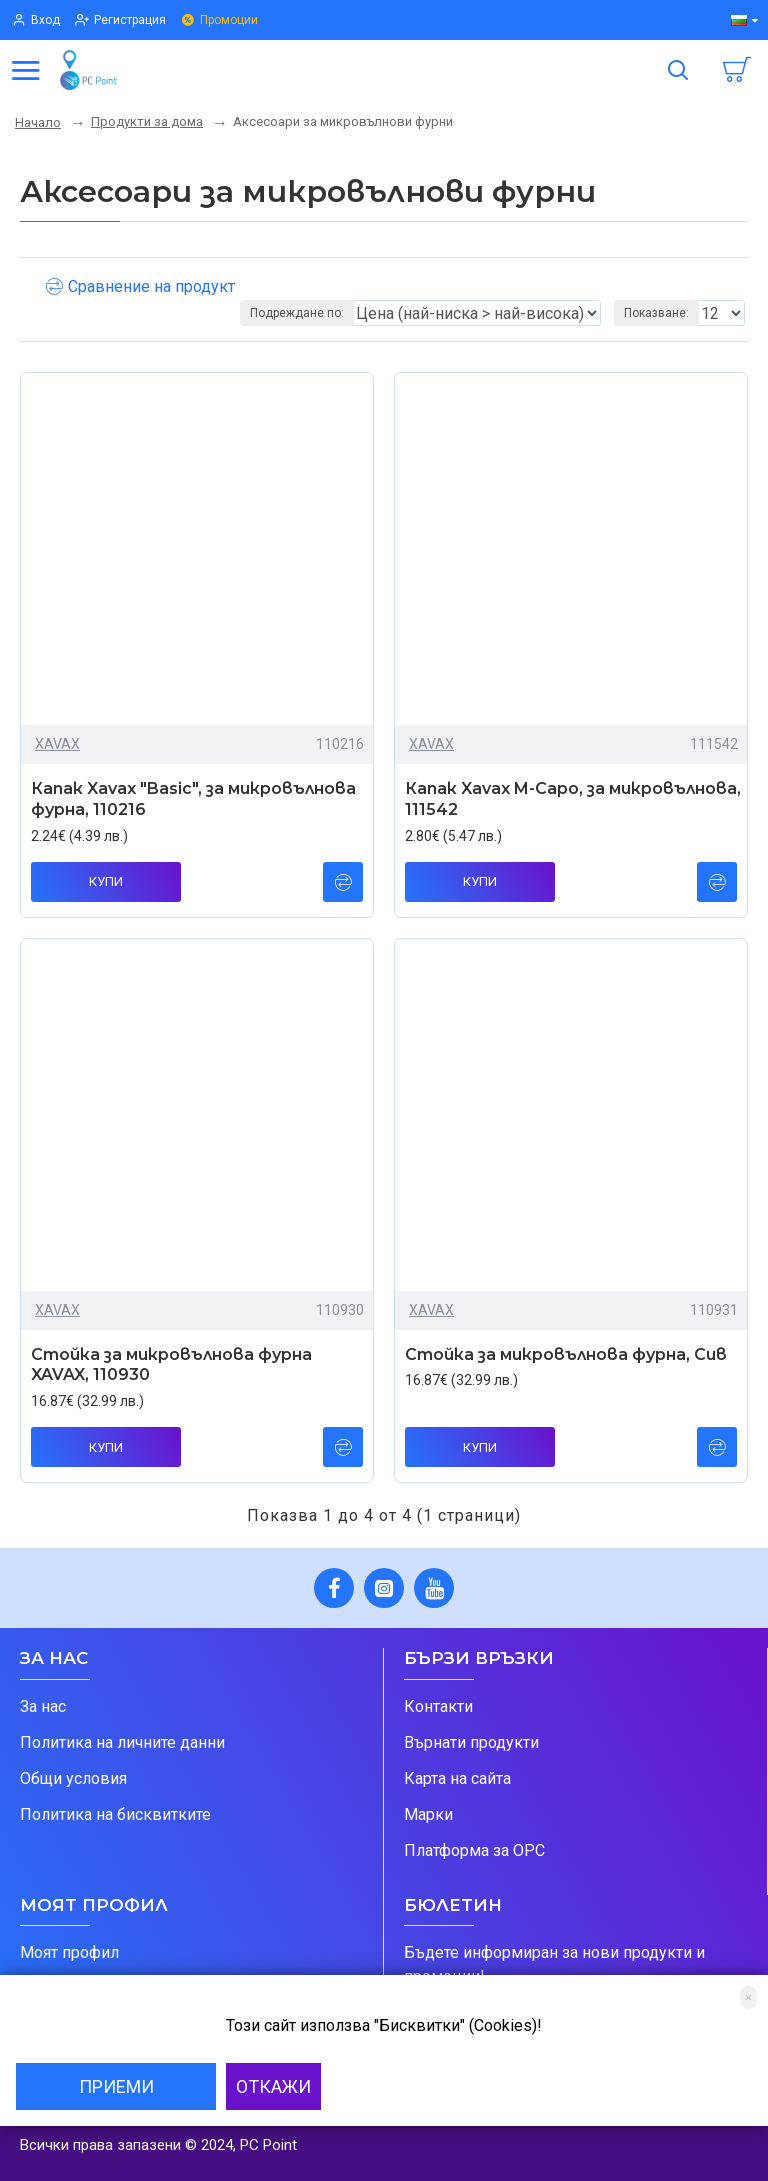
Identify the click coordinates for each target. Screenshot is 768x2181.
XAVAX (57, 744)
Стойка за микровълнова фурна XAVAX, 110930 (171, 1365)
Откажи (273, 2086)
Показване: (656, 313)
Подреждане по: (297, 313)
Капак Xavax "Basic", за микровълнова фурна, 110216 (193, 799)
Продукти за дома (147, 121)
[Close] (748, 1997)
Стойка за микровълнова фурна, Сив (566, 1354)
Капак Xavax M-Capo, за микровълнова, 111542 (573, 799)
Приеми (116, 2086)
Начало (38, 122)
